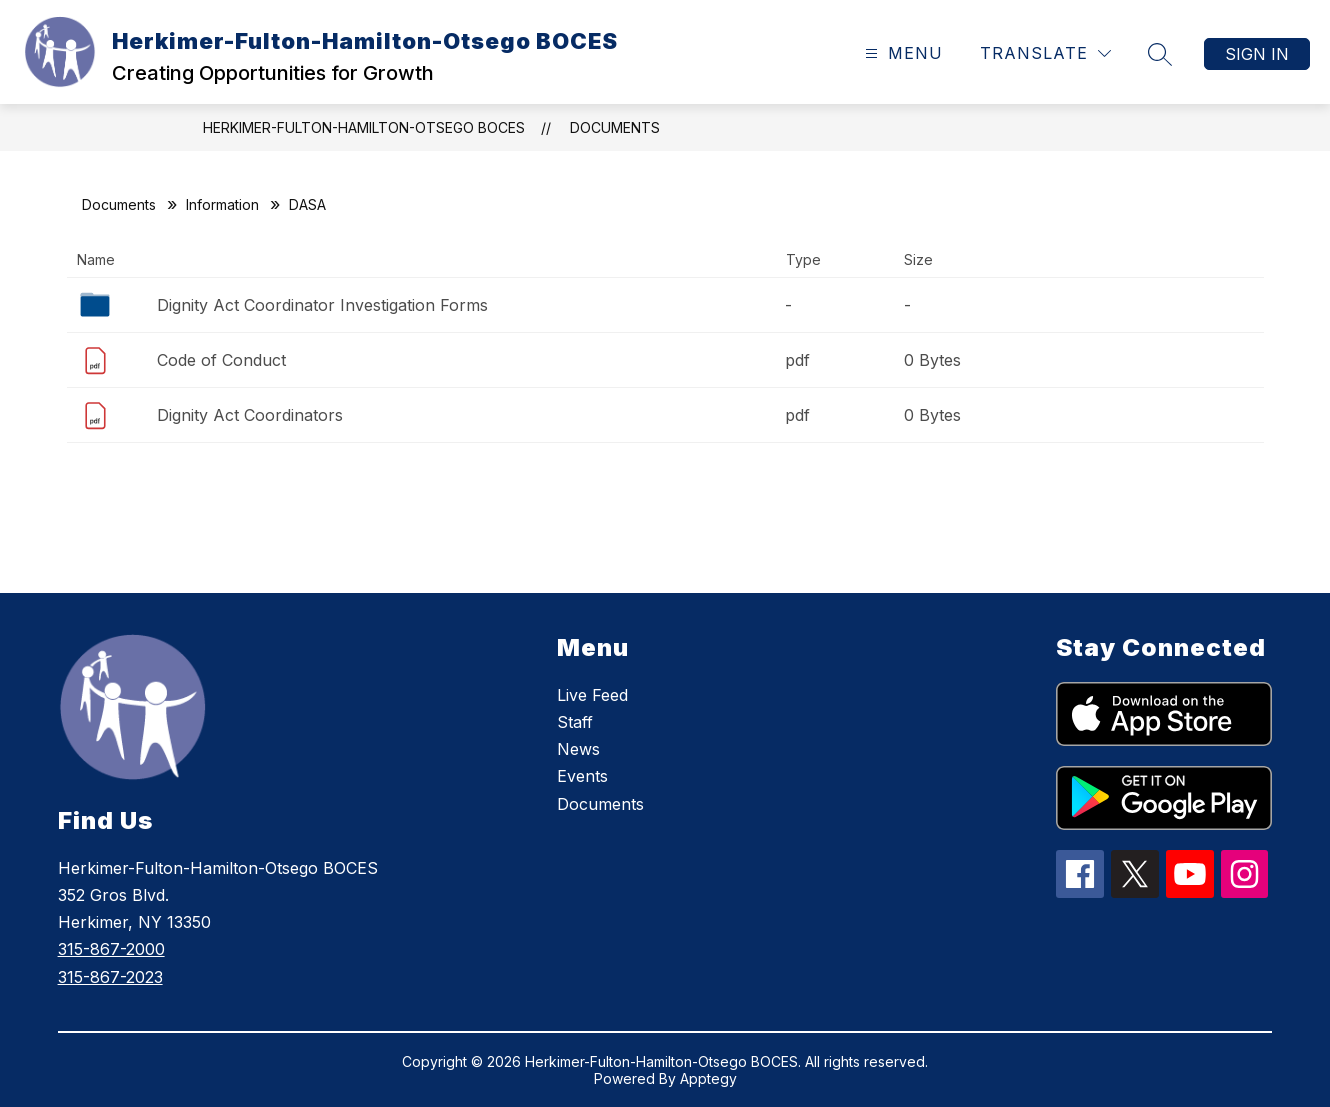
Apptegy (708, 1078)
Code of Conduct (221, 360)
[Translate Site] (1045, 53)
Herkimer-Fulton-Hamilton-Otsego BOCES (364, 127)
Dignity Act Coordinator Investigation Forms (322, 305)
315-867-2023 (110, 977)
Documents (615, 127)
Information (222, 204)
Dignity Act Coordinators (250, 415)
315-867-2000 (111, 949)
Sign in (1257, 54)
